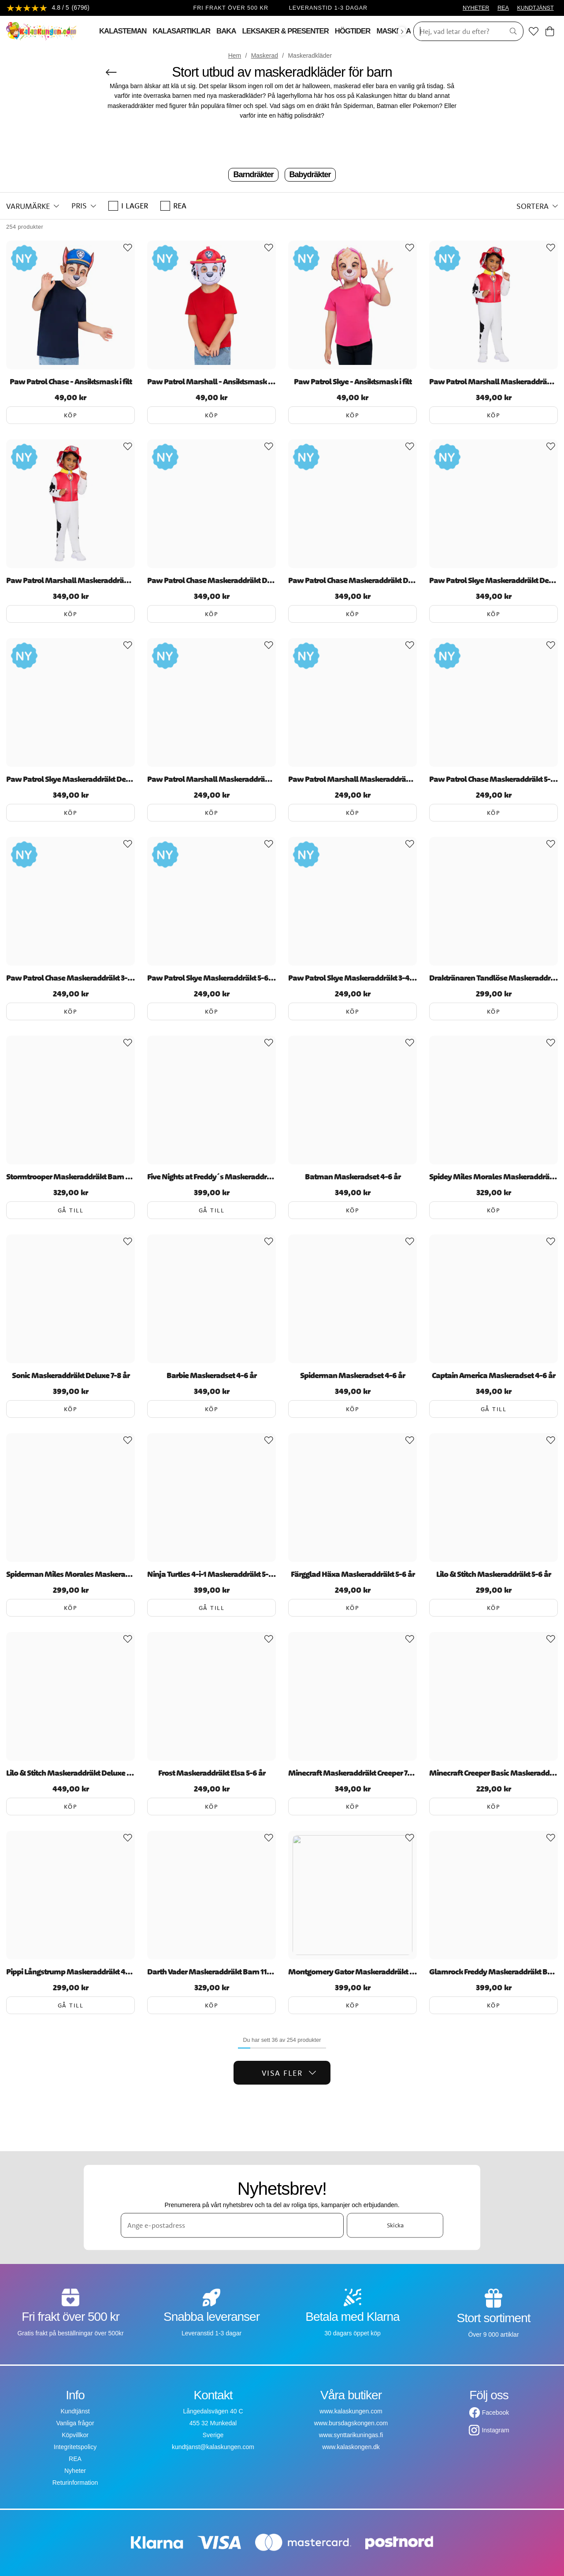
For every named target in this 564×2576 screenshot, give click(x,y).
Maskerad (264, 55)
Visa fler (289, 2073)
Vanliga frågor (75, 2423)
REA (503, 8)
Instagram (495, 2430)
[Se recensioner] (48, 8)
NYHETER (476, 8)
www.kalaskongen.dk (351, 2446)
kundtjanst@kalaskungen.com (213, 2446)
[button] (32, 206)
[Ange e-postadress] (232, 2225)
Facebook (495, 2412)
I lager (128, 206)
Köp (71, 415)
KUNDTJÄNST (535, 8)
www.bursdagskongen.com (351, 2423)
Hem (234, 55)
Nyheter (75, 2470)
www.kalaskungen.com (350, 2411)
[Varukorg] (549, 31)
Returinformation (75, 2482)
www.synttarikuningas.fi (351, 2434)
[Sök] (456, 31)
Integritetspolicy (75, 2446)
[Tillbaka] (111, 72)
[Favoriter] (533, 31)
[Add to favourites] (127, 247)
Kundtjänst (74, 2411)
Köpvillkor (75, 2434)
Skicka (395, 2225)
